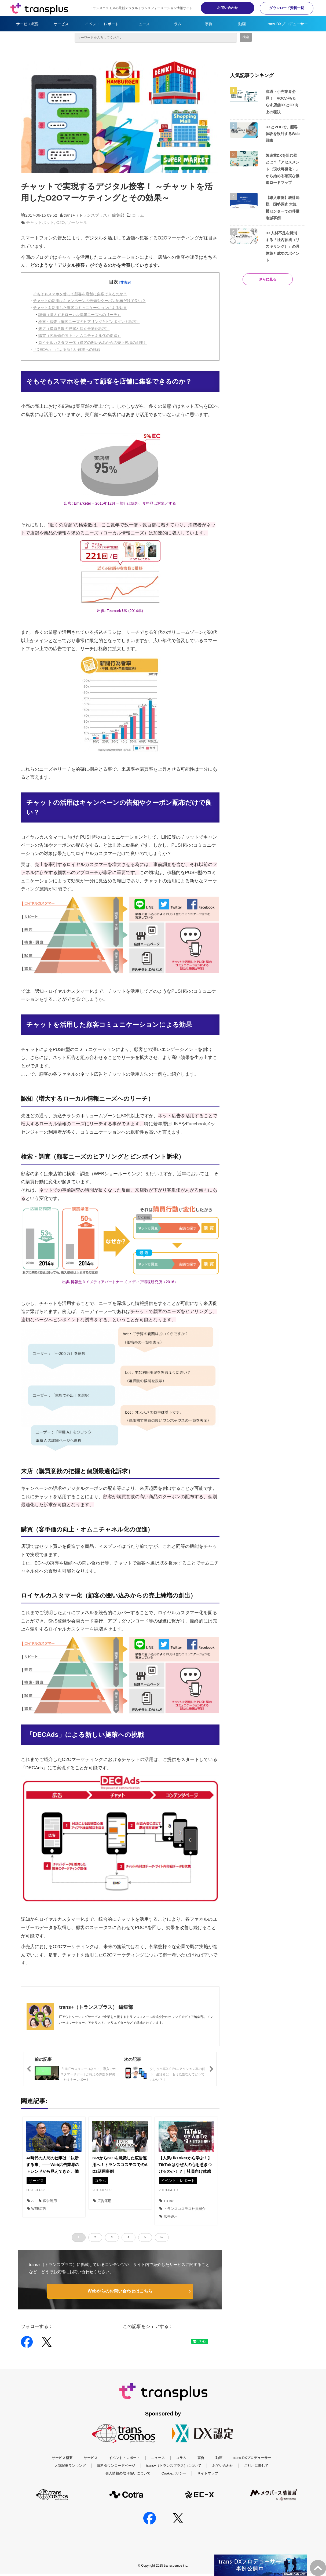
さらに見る (267, 279)
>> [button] (161, 2237)
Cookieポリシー (174, 2481)
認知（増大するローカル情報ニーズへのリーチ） (79, 314)
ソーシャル (77, 222)
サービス (61, 24)
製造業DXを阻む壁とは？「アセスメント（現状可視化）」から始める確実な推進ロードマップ (282, 169)
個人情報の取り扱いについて (128, 2481)
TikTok (166, 2201)
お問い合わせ (227, 8)
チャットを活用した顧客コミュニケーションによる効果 (80, 307)
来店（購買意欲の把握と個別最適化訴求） (74, 328)
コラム (175, 24)
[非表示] (125, 282)
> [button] (145, 2237)
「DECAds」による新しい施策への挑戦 (66, 349)
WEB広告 (36, 2209)
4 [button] (128, 2237)
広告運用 (48, 2201)
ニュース (142, 24)
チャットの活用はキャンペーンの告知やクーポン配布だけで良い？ (89, 301)
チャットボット (40, 222)
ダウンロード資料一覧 (286, 8)
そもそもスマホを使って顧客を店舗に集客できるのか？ (80, 294)
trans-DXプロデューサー (287, 24)
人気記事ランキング (70, 2473)
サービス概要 (27, 24)
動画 (242, 24)
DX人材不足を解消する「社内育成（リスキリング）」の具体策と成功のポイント (282, 246)
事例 (209, 24)
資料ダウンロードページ (116, 2473)
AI (31, 2201)
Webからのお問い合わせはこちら (120, 2291)
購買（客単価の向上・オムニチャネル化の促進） (79, 335)
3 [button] (112, 2237)
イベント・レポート (102, 24)
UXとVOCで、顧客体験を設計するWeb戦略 (283, 134)
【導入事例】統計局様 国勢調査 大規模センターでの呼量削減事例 (282, 207)
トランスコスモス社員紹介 (182, 2209)
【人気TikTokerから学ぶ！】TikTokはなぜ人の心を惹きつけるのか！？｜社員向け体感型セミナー (185, 2168)
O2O (60, 222)
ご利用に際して (256, 2473)
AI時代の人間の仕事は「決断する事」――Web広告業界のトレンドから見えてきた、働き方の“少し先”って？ (52, 2168)
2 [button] (95, 2237)
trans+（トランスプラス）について (173, 2473)
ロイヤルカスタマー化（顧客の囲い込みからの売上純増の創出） (92, 342)
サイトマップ (207, 2481)
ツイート (147, 2338)
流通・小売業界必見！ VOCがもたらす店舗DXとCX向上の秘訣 (282, 101)
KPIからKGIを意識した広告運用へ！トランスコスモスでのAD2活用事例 (120, 2165)
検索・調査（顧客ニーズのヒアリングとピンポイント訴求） (89, 321)
